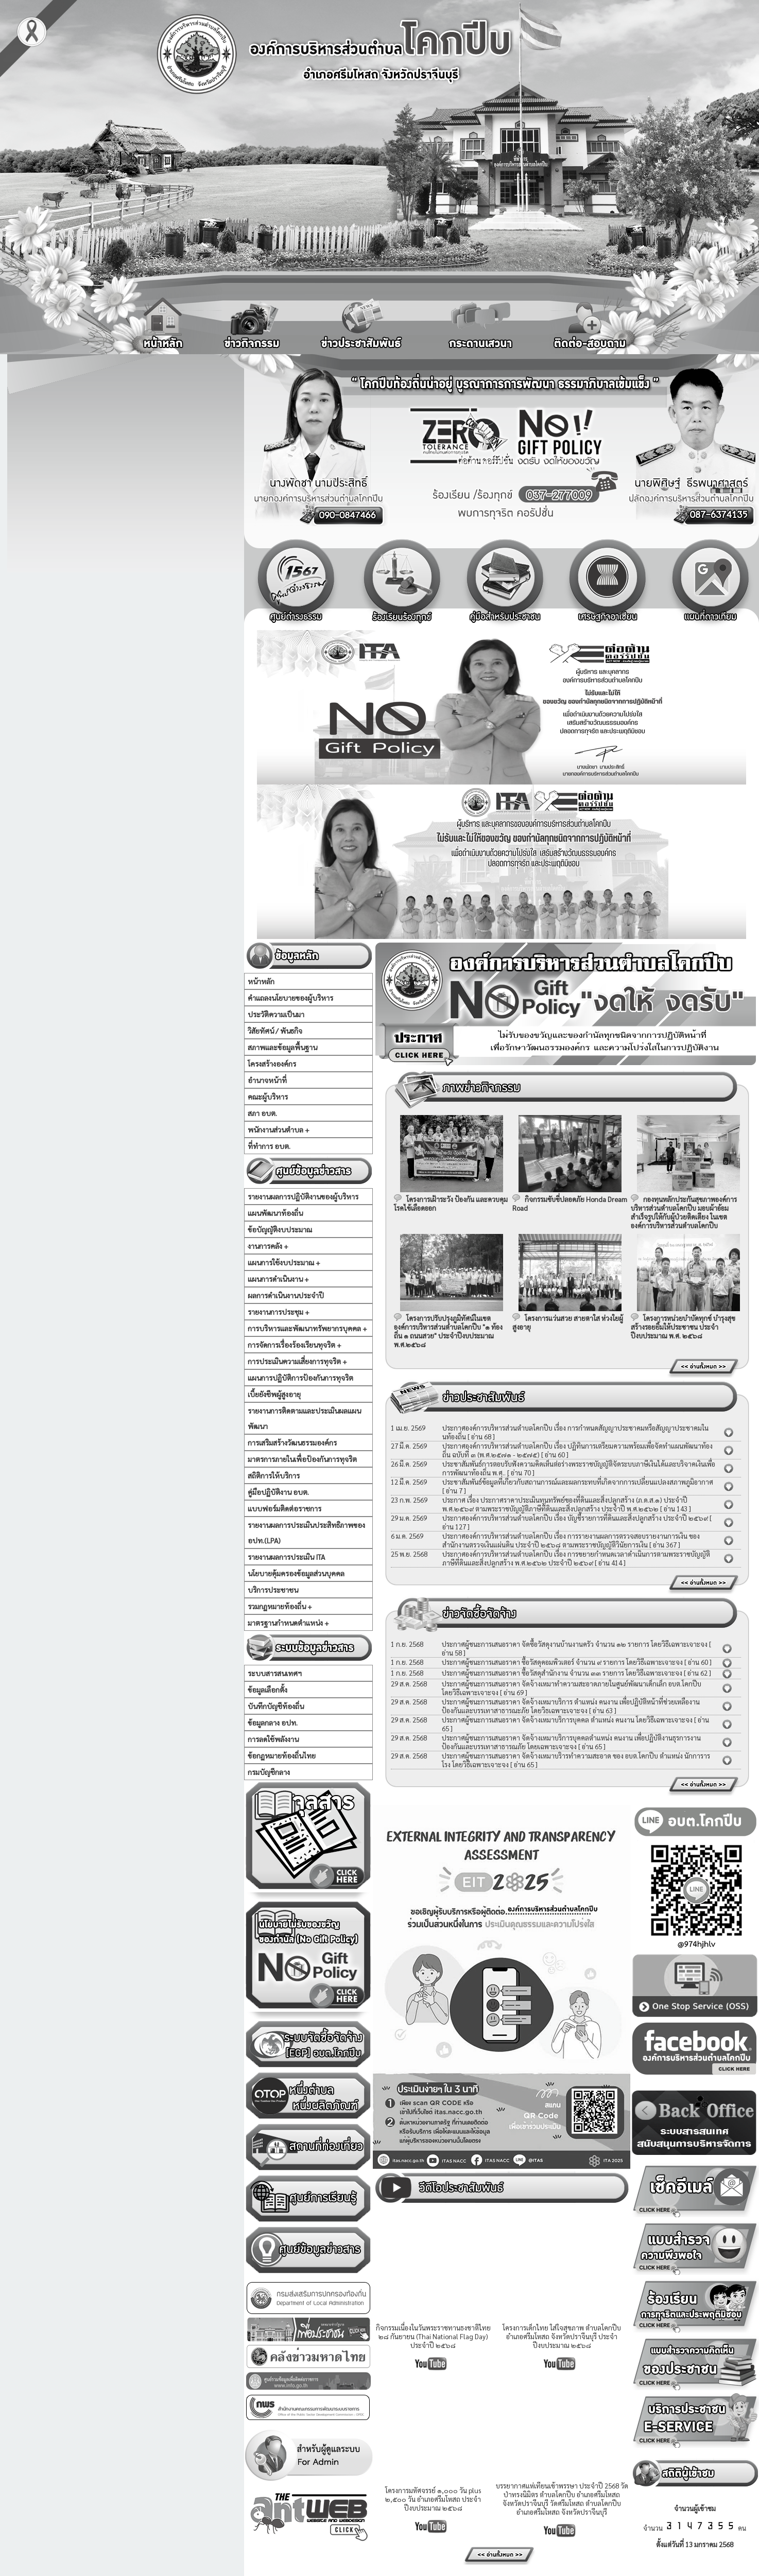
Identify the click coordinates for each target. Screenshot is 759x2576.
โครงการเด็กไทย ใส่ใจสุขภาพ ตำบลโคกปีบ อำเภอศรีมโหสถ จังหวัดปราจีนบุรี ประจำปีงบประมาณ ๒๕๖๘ (562, 2336)
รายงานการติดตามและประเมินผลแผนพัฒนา (304, 1418)
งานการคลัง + (268, 1245)
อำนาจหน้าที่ (267, 1080)
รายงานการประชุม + (278, 1311)
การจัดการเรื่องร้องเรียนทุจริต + (294, 1344)
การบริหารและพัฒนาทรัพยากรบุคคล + (307, 1328)
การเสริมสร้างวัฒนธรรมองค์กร (292, 1442)
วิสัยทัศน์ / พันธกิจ (275, 1030)
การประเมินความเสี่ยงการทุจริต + (297, 1361)
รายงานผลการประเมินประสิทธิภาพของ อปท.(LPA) (306, 1532)
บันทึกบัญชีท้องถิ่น (276, 1706)
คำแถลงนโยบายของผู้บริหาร (290, 997)
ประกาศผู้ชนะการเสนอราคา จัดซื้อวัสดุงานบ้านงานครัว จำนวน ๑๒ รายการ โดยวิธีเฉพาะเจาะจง (575, 1644)
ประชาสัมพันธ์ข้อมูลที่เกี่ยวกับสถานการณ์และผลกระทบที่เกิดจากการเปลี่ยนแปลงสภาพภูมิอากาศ (577, 1481)
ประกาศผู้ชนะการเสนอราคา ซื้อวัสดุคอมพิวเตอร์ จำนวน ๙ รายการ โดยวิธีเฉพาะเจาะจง (562, 1662)
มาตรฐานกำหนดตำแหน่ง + (288, 1622)
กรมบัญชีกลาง (269, 1772)
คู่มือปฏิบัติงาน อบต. (278, 1491)
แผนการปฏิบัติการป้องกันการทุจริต (300, 1377)
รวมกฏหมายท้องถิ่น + (280, 1606)
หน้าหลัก (261, 981)
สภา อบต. (262, 1113)
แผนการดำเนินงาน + (278, 1278)
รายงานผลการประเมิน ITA (286, 1556)
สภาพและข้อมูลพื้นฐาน (282, 1047)
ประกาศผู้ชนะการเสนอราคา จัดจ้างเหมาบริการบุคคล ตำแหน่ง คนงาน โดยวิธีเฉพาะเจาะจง (568, 1719)
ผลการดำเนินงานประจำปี (286, 1295)
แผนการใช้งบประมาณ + (284, 1262)
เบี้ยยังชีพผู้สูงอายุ (274, 1394)
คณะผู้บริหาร (268, 1096)
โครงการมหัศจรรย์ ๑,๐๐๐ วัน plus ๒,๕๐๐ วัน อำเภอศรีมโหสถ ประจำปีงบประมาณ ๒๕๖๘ (433, 2499)
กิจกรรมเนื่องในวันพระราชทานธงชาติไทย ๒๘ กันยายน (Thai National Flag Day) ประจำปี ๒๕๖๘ (433, 2336)
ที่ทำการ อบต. (269, 1146)
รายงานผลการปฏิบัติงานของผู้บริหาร (303, 1196)
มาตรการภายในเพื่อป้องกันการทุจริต (302, 1459)
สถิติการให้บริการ (274, 1475)
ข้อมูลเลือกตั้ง (267, 1689)
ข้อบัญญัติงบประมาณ (280, 1229)
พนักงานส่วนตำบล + (278, 1129)
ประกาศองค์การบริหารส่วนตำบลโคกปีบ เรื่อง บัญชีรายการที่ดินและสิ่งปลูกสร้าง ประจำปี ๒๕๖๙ (575, 1517)
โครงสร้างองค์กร (272, 1063)
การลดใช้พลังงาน (273, 1739)
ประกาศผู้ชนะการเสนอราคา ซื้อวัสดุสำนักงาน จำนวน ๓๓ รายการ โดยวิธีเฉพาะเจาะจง (562, 1672)
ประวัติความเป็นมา (276, 1014)
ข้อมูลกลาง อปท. (273, 1722)
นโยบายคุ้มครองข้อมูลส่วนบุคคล (296, 1573)
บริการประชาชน (273, 1589)
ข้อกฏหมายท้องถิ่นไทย (282, 1755)
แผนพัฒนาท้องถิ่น (275, 1212)
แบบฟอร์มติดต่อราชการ (284, 1508)
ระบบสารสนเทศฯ (275, 1673)
